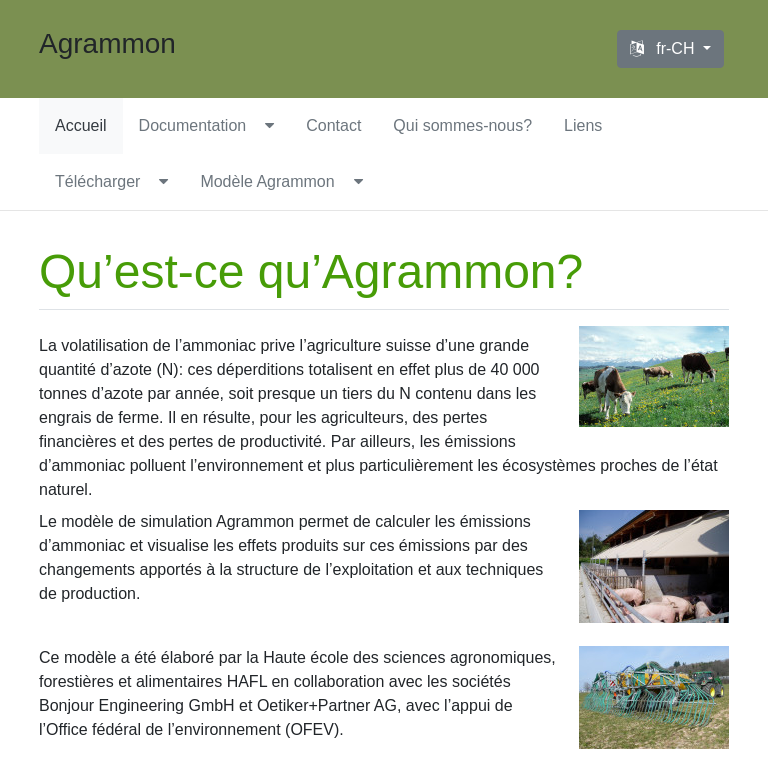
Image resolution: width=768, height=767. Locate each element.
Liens (583, 125)
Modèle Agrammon (267, 181)
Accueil (81, 125)
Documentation (193, 125)
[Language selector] (670, 49)
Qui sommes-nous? (462, 125)
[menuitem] (81, 126)
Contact (333, 125)
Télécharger (97, 181)
